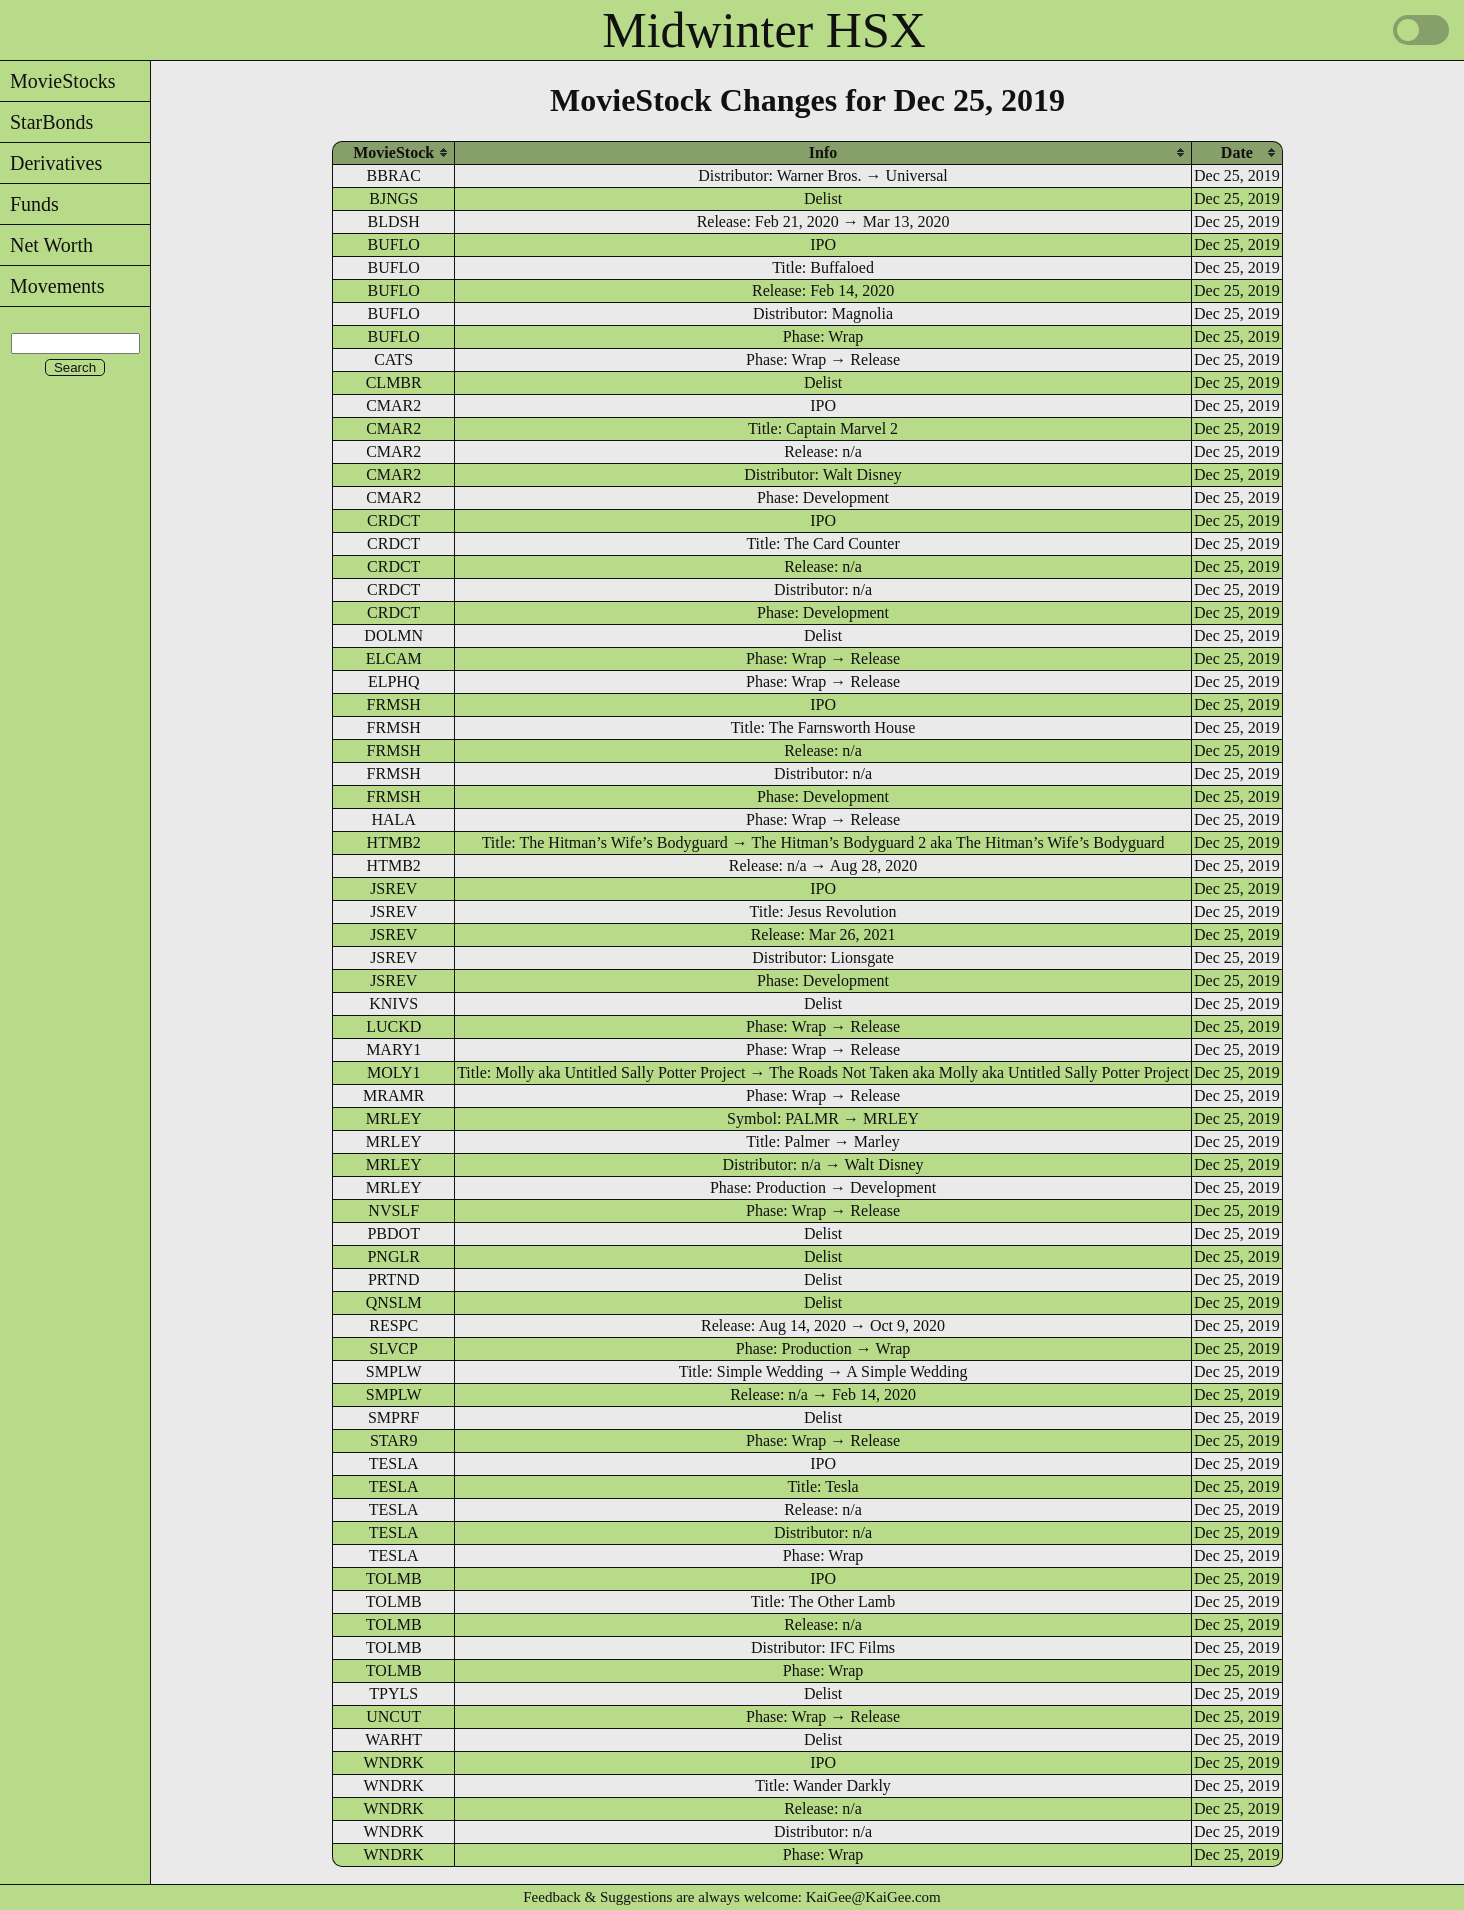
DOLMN (393, 635)
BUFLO (393, 244)
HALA (393, 819)
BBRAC (394, 175)
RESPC (393, 1325)
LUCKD (393, 1026)
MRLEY (394, 1118)
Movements (52, 286)
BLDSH (393, 221)
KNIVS (393, 1003)
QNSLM (394, 1302)
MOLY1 (394, 1072)
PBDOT (393, 1233)
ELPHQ (394, 681)
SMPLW (394, 1371)
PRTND (394, 1279)
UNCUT (393, 1716)
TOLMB (394, 1578)
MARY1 (393, 1049)
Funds (29, 204)
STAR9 (394, 1440)
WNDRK (393, 1762)
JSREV (393, 888)
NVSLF (393, 1210)
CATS (393, 359)
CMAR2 (393, 405)
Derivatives (51, 163)
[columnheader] (393, 152)
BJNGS (393, 198)
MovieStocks (58, 81)
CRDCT (393, 520)
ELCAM (394, 658)
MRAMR (393, 1095)
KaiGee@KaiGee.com (873, 1897)
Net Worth (46, 245)
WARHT (393, 1739)
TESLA (394, 1463)
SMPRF (394, 1417)
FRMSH (394, 704)
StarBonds (46, 122)
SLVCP (394, 1348)
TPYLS (393, 1693)
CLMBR (394, 382)
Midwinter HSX (764, 30)
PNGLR (393, 1256)
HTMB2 (394, 842)
